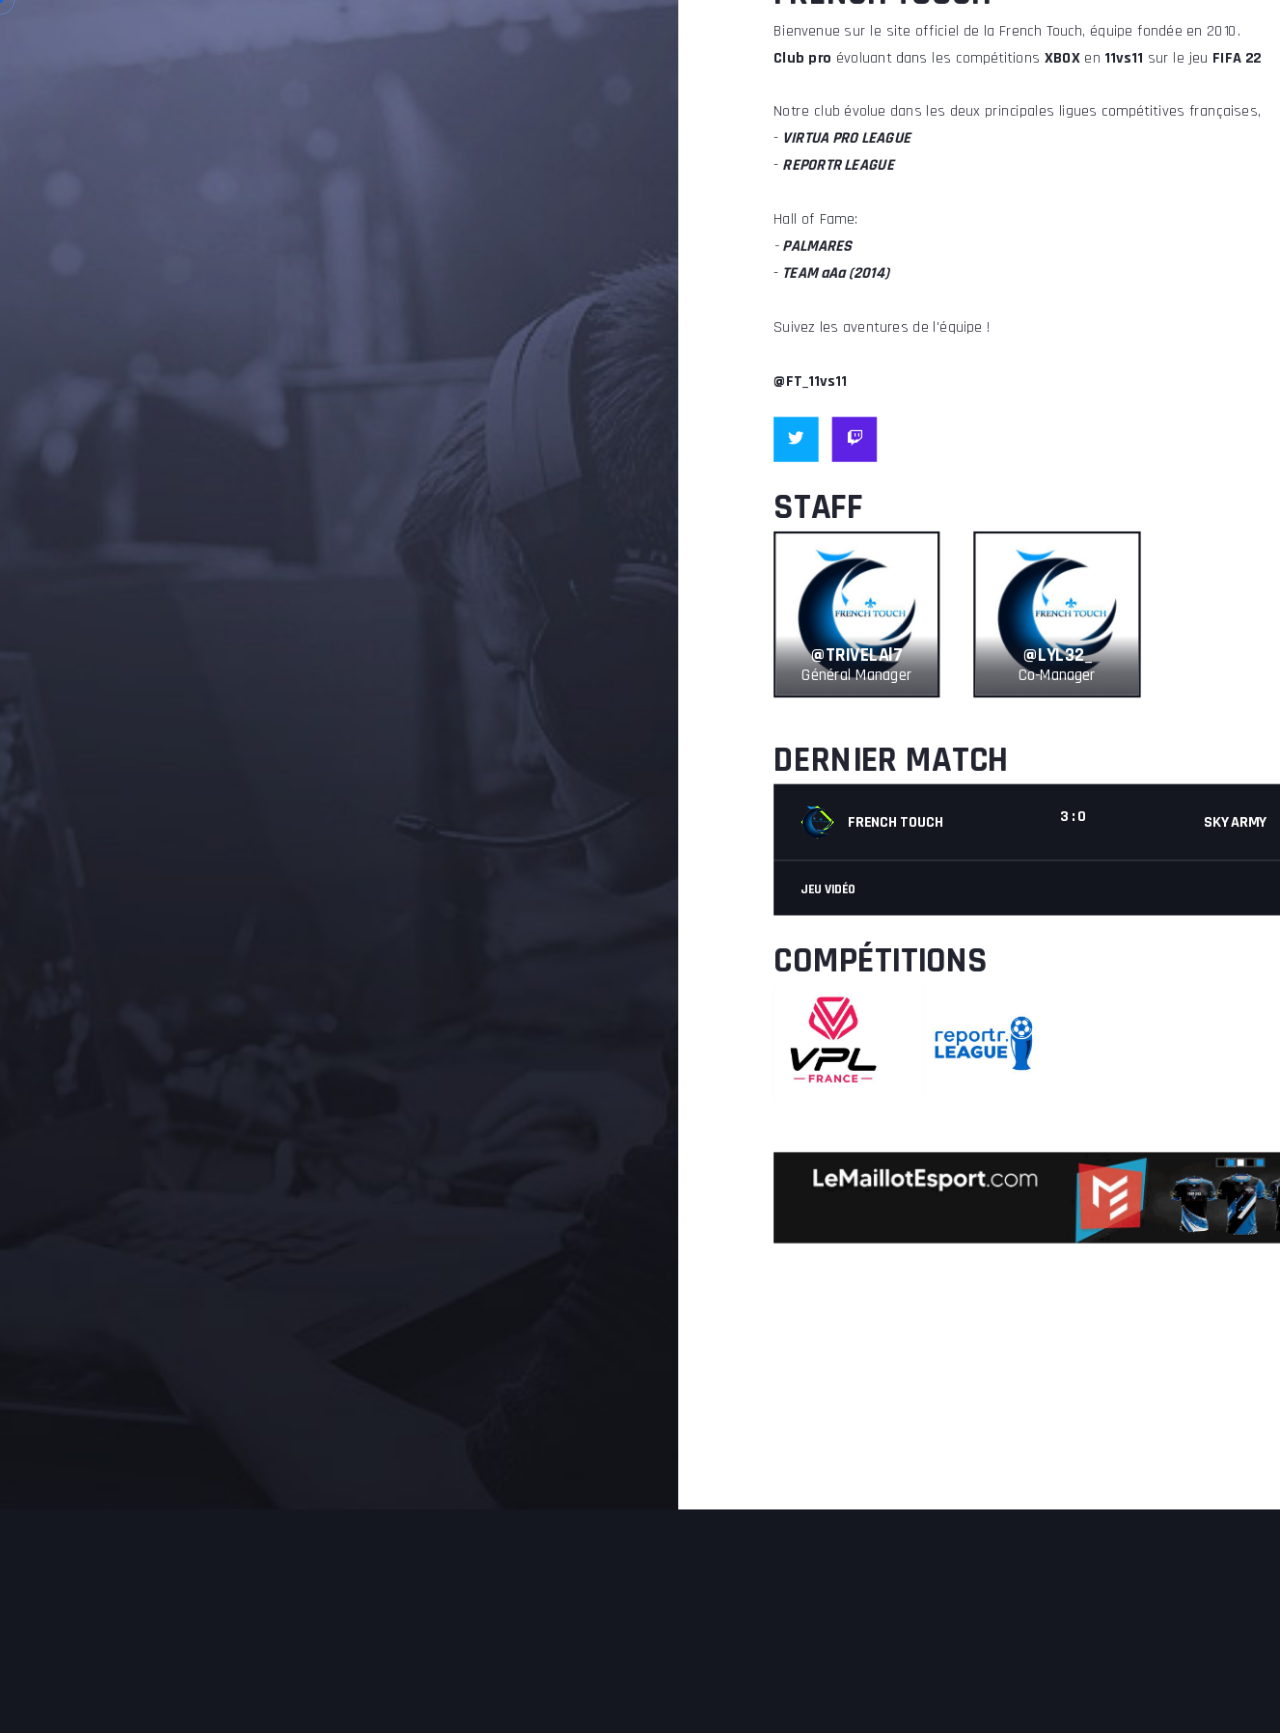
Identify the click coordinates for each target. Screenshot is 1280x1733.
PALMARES (872, 54)
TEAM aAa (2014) (899, 89)
